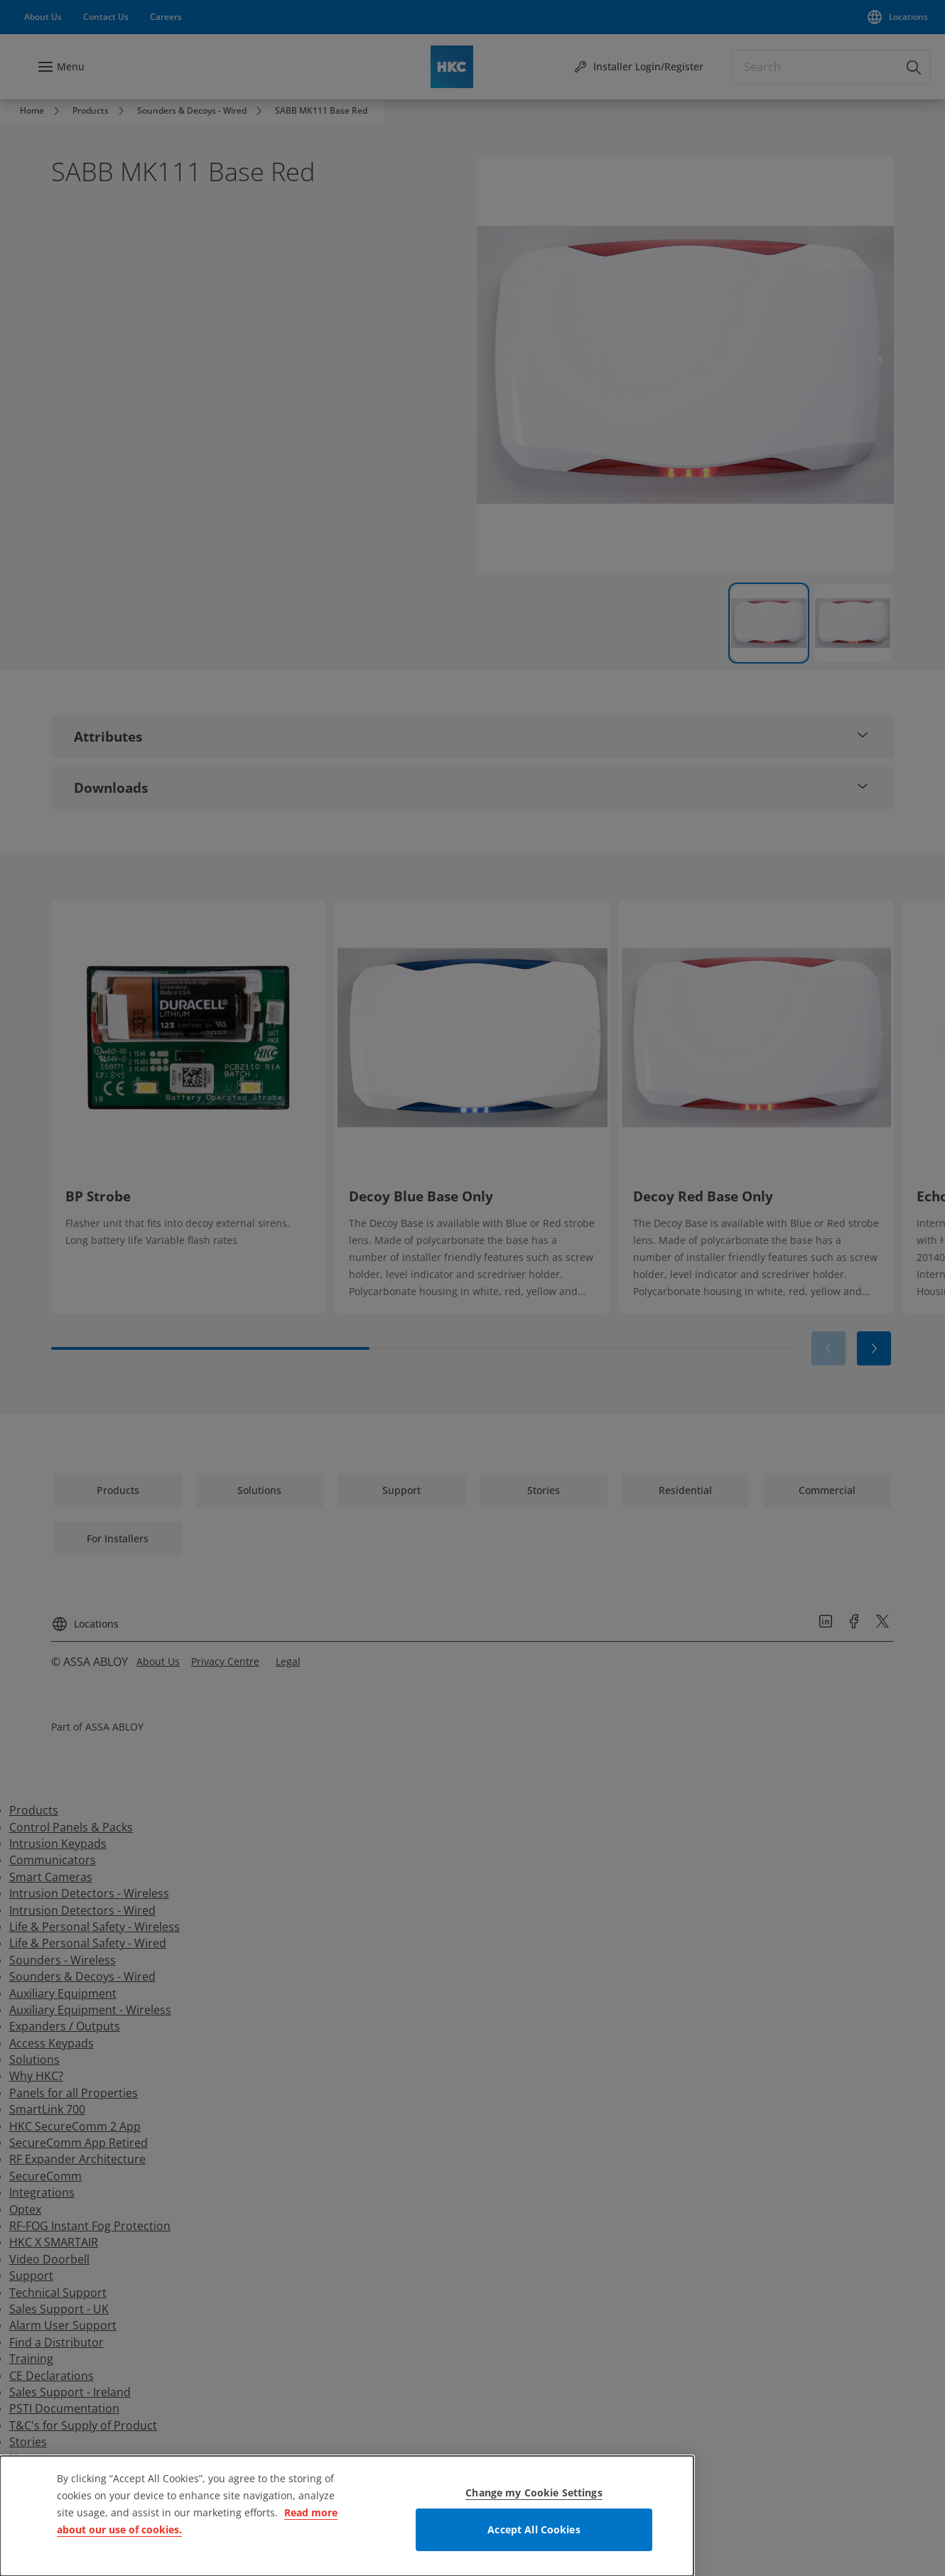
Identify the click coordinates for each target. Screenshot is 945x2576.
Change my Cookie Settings (534, 2492)
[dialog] (346, 2516)
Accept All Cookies (533, 2529)
